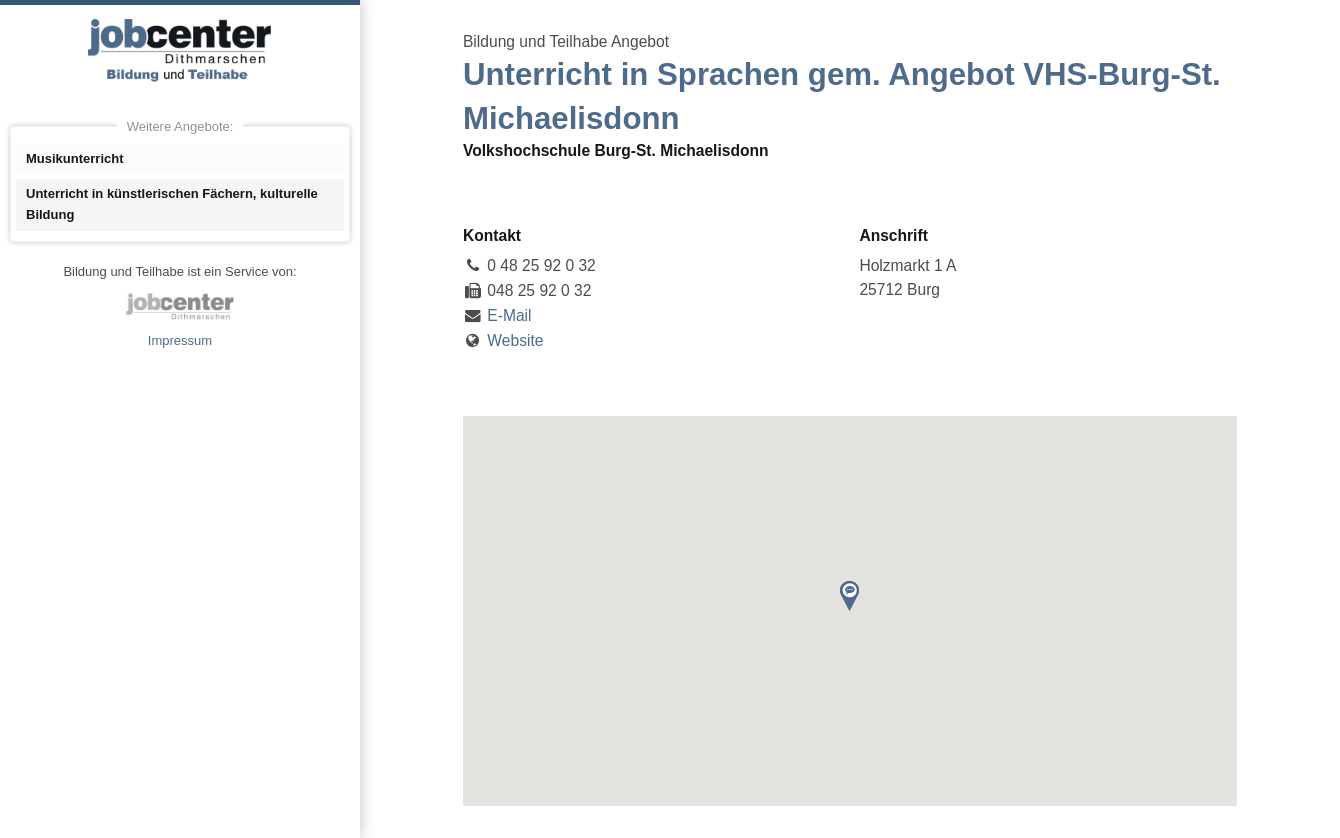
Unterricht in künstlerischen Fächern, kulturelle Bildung (172, 204)
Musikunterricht (75, 158)
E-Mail (509, 315)
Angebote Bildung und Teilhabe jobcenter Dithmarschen (180, 50)
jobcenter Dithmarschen (180, 306)
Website (515, 340)
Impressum (180, 340)
